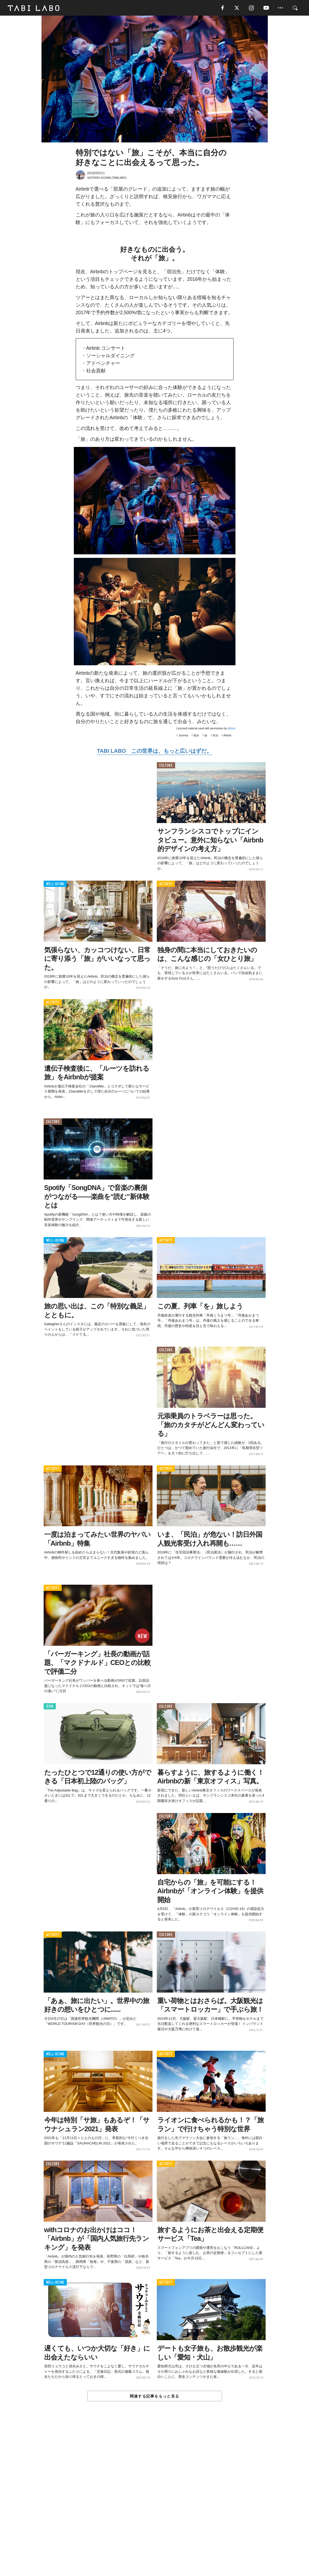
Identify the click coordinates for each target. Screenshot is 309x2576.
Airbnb (231, 729)
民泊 (215, 736)
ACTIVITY (165, 885)
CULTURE (166, 766)
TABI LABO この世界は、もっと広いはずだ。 (154, 751)
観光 (196, 736)
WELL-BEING (55, 885)
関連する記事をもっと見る (154, 2397)
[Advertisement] (154, 2501)
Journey (183, 736)
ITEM (49, 1707)
